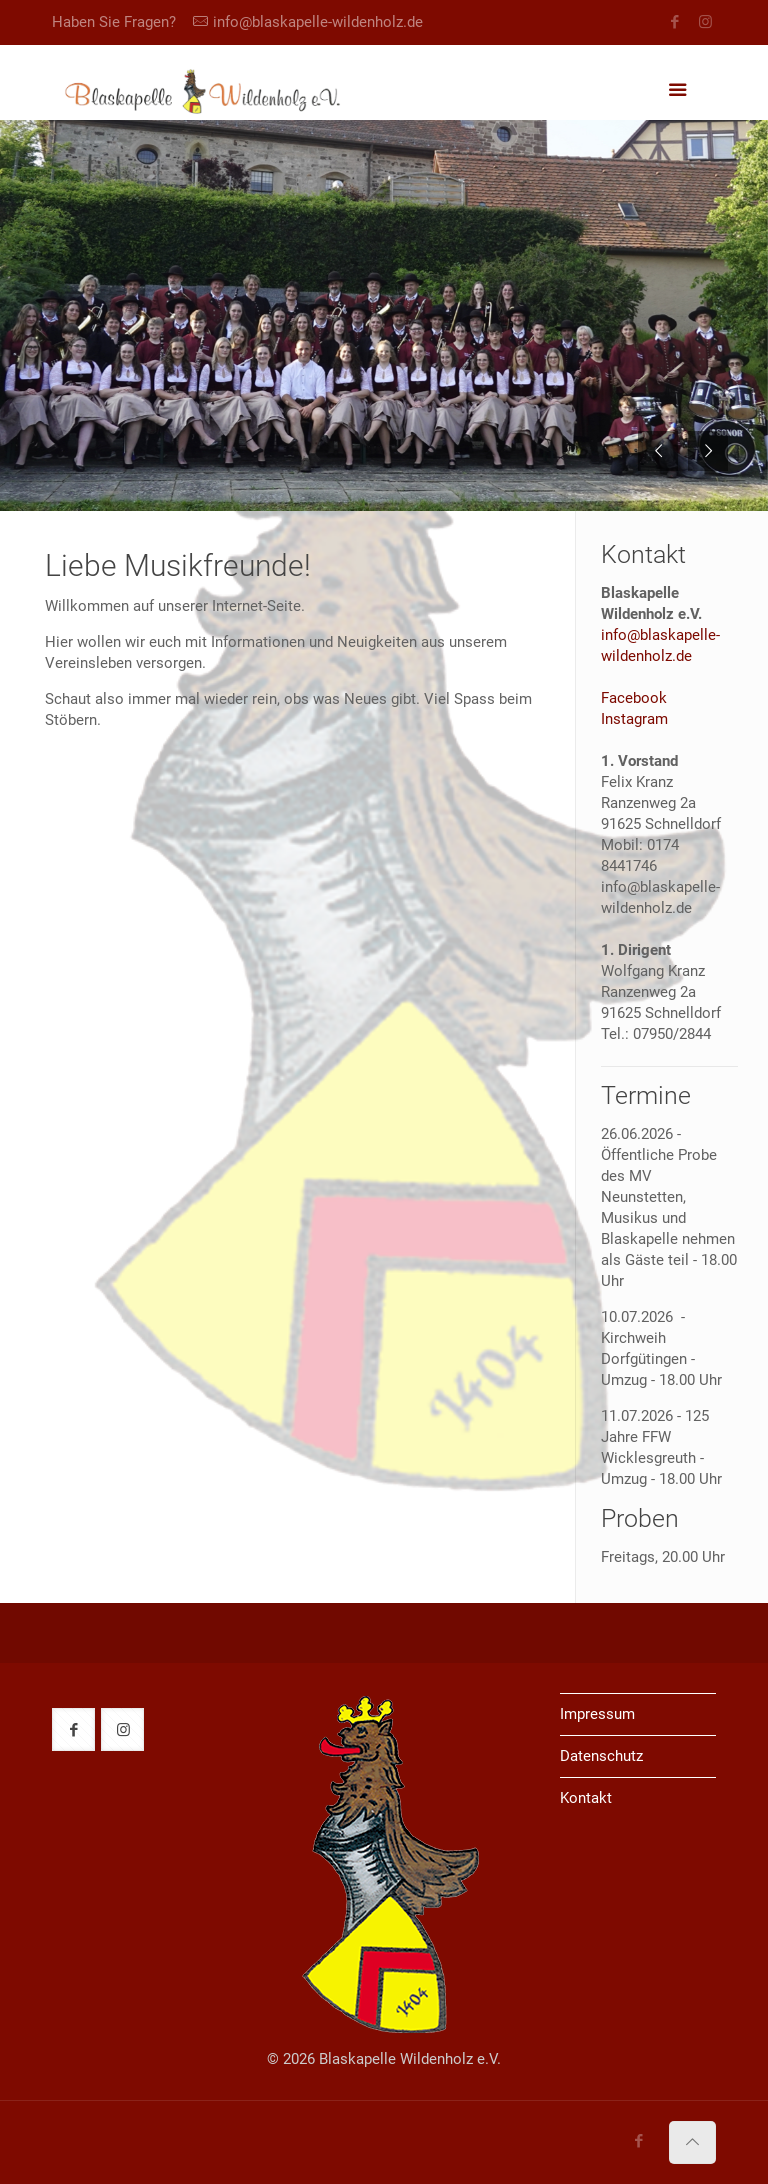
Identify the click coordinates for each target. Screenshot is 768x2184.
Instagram (634, 719)
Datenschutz (601, 1756)
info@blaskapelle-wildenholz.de (318, 22)
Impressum (597, 1714)
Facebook (634, 698)
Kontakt (586, 1798)
